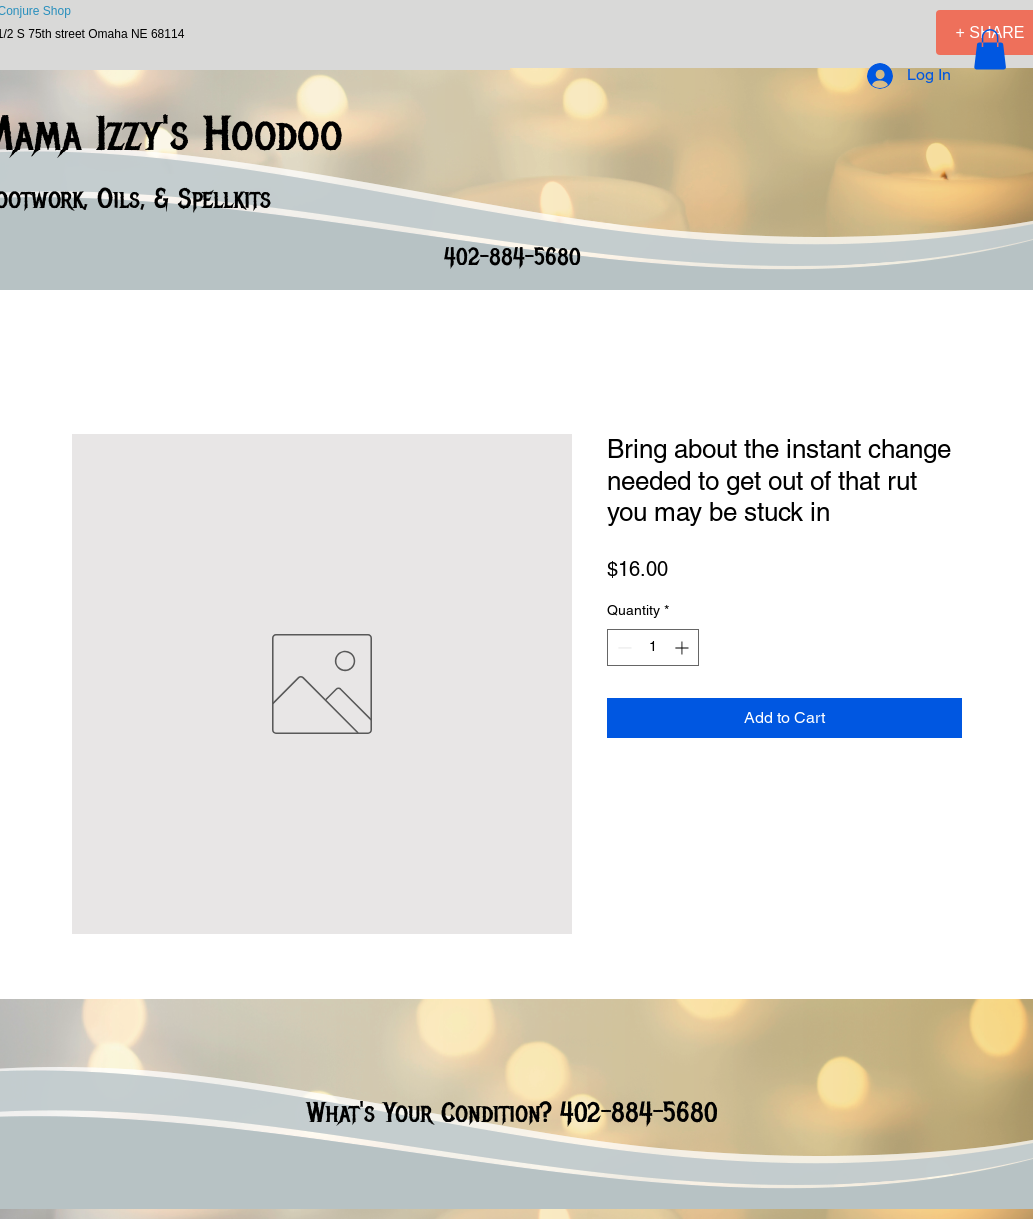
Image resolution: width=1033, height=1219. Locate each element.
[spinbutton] (653, 647)
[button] (990, 49)
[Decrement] (622, 647)
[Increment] (683, 647)
